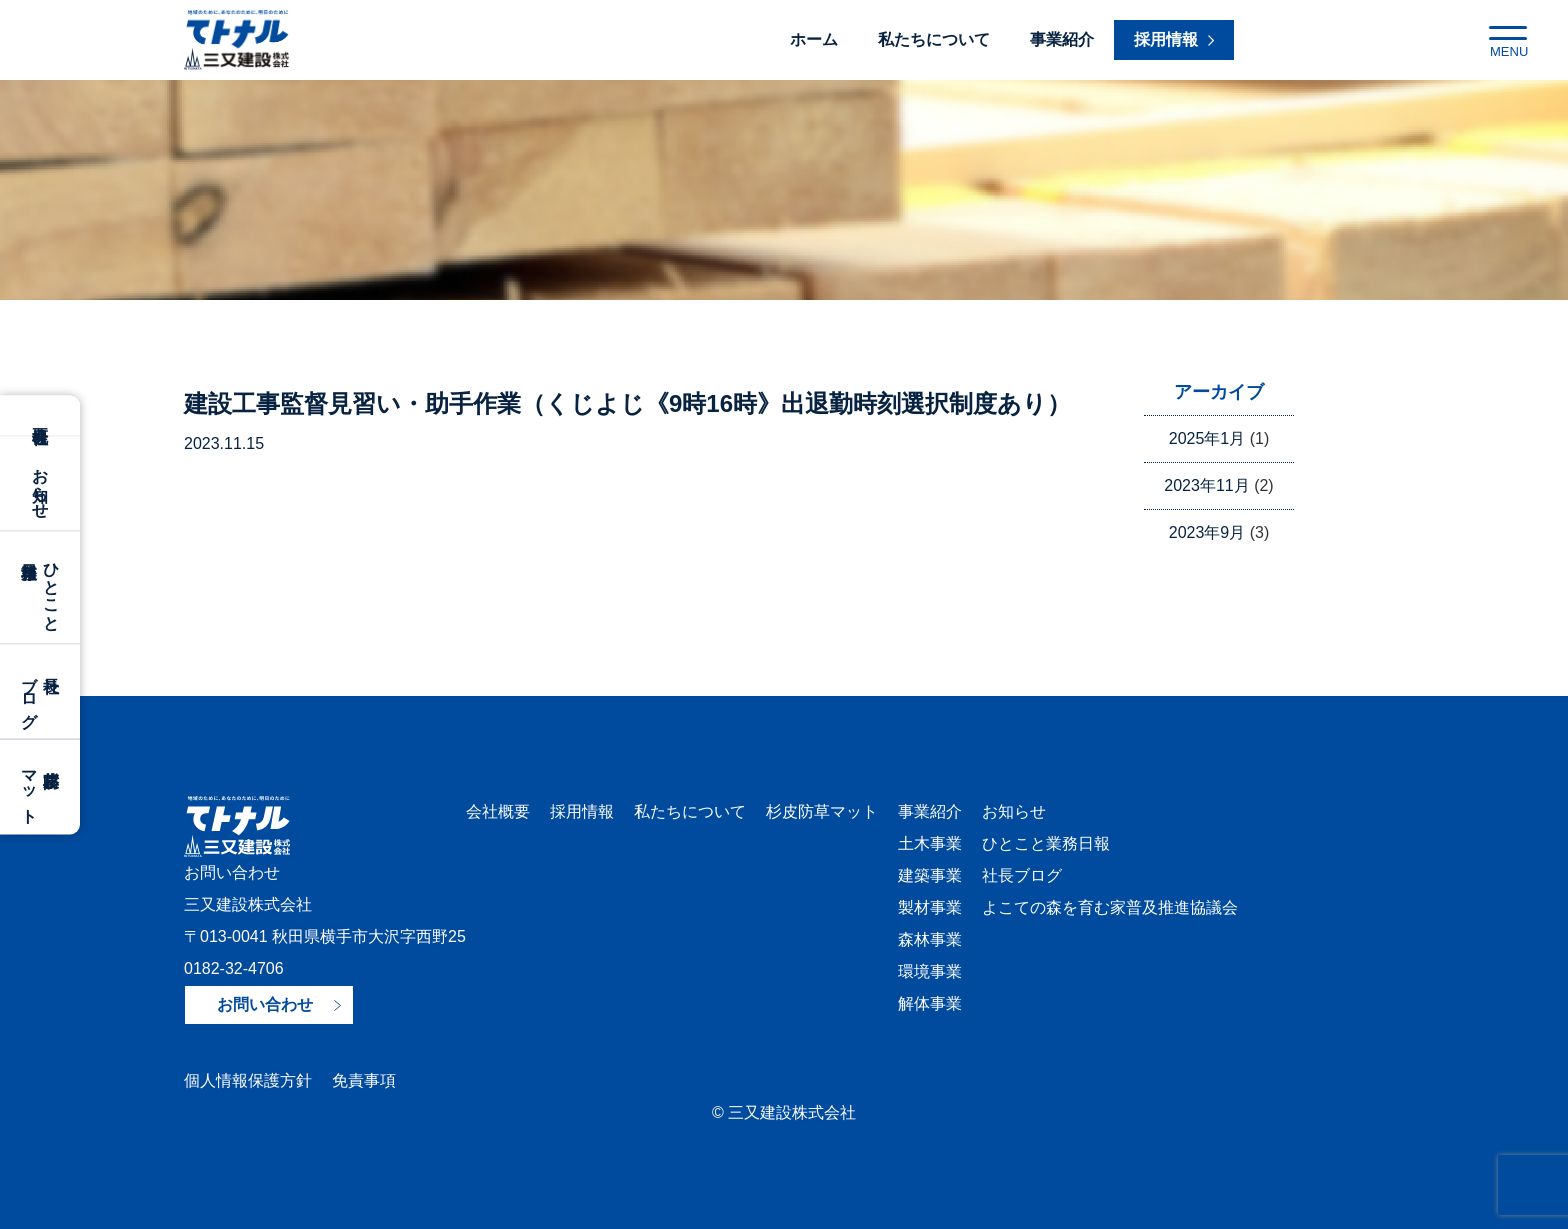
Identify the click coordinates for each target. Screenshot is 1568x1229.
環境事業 (930, 971)
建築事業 (930, 875)
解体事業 (930, 1003)
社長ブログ (1022, 875)
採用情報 (582, 811)
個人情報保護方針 (248, 1080)
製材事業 (930, 907)
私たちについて (934, 39)
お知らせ (40, 483)
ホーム (814, 39)
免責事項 (364, 1080)
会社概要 (40, 415)
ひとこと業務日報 (1046, 843)
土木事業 (930, 843)
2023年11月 (1206, 485)
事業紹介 (1062, 39)
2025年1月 (1207, 438)
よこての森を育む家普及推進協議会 (1110, 907)
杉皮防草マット (822, 811)
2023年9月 (1207, 532)
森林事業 (930, 939)
